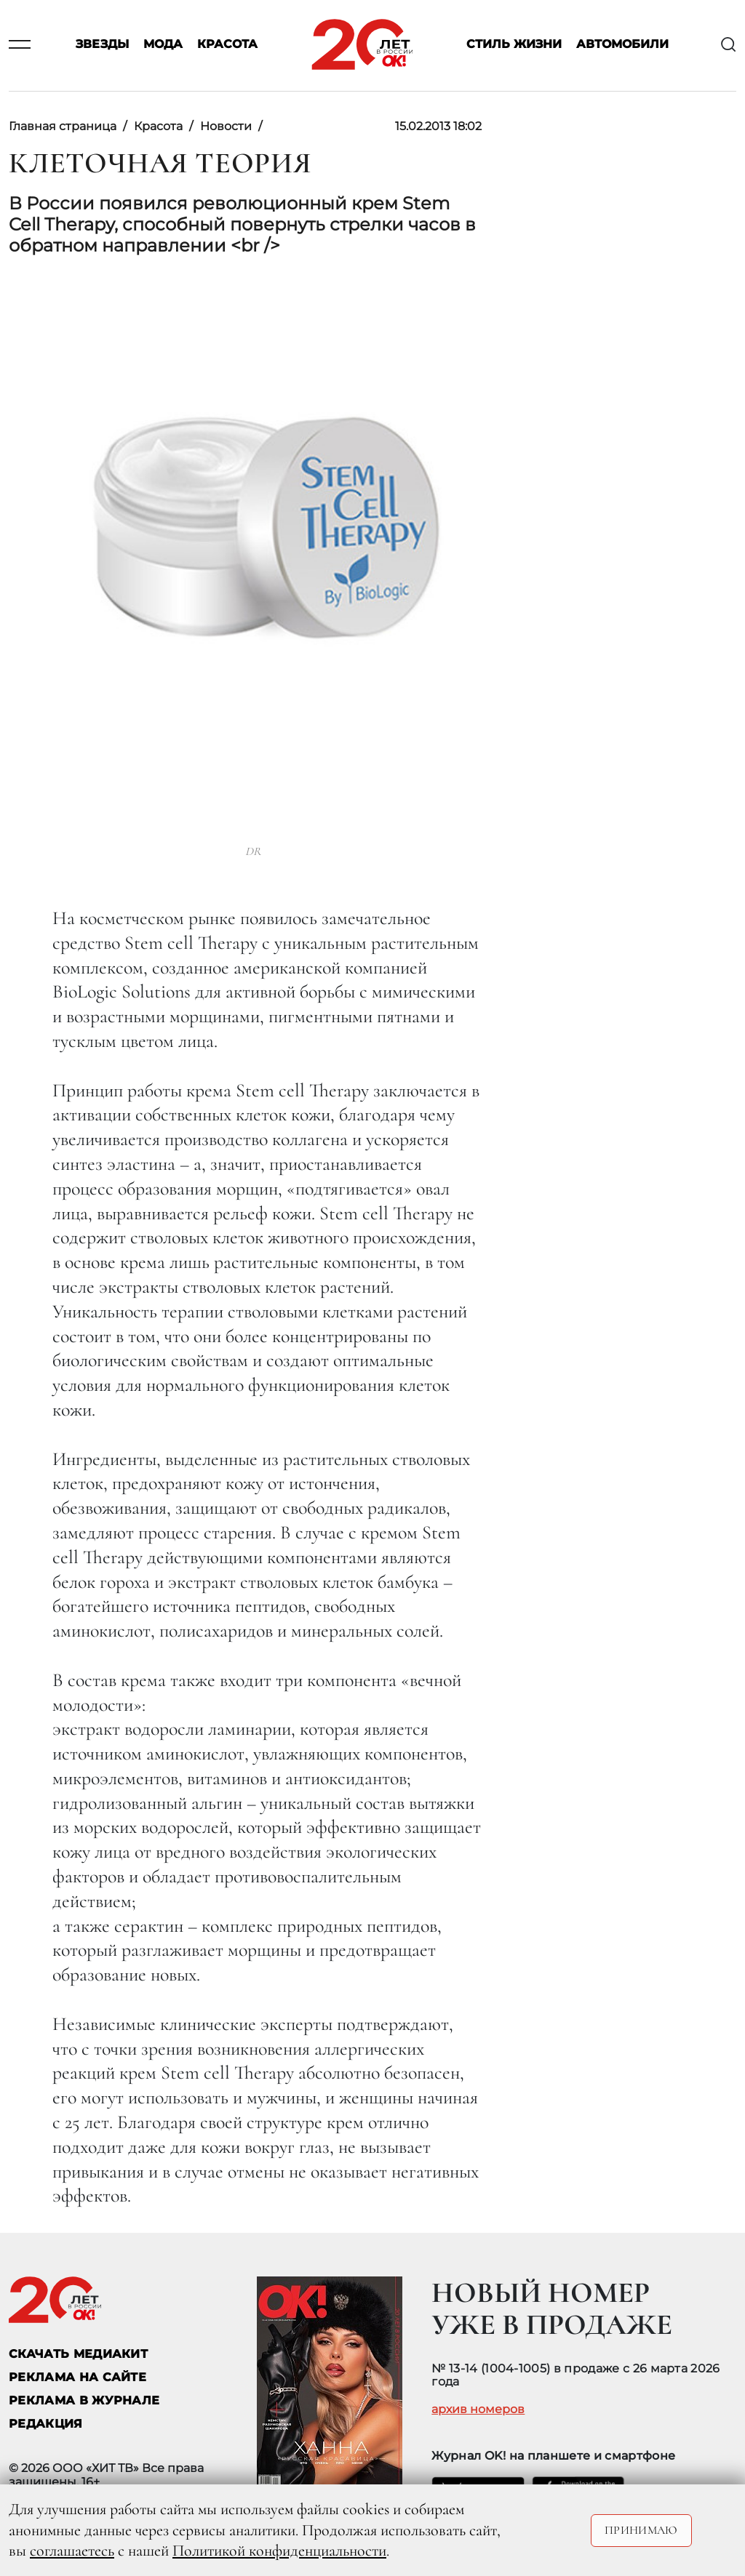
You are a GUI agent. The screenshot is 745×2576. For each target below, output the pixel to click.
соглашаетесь (72, 2550)
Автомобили (622, 45)
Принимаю (641, 2530)
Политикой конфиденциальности (279, 2550)
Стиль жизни (514, 45)
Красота (227, 45)
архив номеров (478, 2409)
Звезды (102, 45)
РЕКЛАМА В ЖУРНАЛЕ (84, 2400)
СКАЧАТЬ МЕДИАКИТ (78, 2354)
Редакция (46, 2424)
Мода (163, 45)
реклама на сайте (77, 2377)
